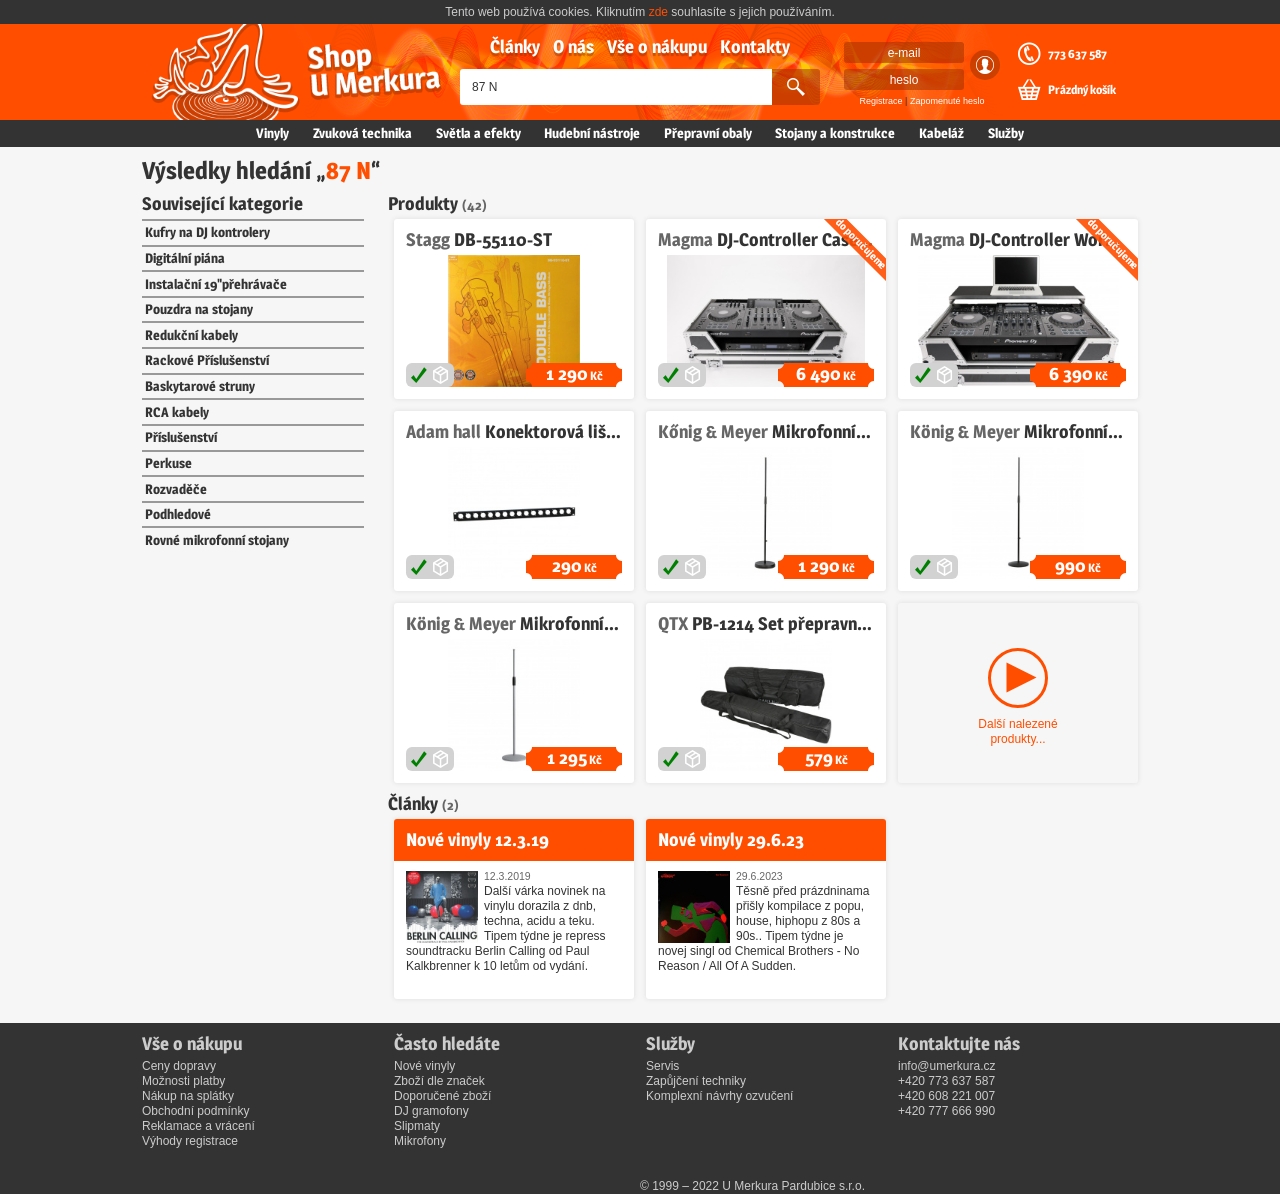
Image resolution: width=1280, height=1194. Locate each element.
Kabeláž (941, 133)
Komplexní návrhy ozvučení (719, 1096)
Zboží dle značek (439, 1081)
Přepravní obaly (708, 133)
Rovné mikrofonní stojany (217, 540)
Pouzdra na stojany (199, 309)
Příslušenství (181, 437)
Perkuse (168, 463)
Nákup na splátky (188, 1096)
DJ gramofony (431, 1111)
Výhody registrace (190, 1141)
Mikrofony (420, 1141)
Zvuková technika (362, 133)
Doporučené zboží (442, 1096)
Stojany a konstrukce (835, 133)
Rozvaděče (176, 489)
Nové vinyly (424, 1066)
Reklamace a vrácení (198, 1126)
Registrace (881, 101)
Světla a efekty (478, 133)
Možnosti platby (183, 1081)
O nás (573, 46)
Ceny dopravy (179, 1066)
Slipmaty (417, 1126)
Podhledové (178, 514)
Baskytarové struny (200, 386)
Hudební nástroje (592, 133)
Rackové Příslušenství (207, 360)
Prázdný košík (1082, 90)
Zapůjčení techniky (696, 1081)
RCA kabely (177, 412)
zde (658, 12)
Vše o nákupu (657, 46)
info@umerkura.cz (947, 1066)
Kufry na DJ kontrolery (207, 232)
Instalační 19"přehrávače (216, 284)
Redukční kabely (191, 335)
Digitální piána (185, 258)
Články (515, 46)
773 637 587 (1077, 54)
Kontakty (755, 46)
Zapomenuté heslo (947, 101)
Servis (662, 1066)
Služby (1006, 133)
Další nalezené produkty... (1017, 731)
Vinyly (272, 133)
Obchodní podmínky (195, 1111)
